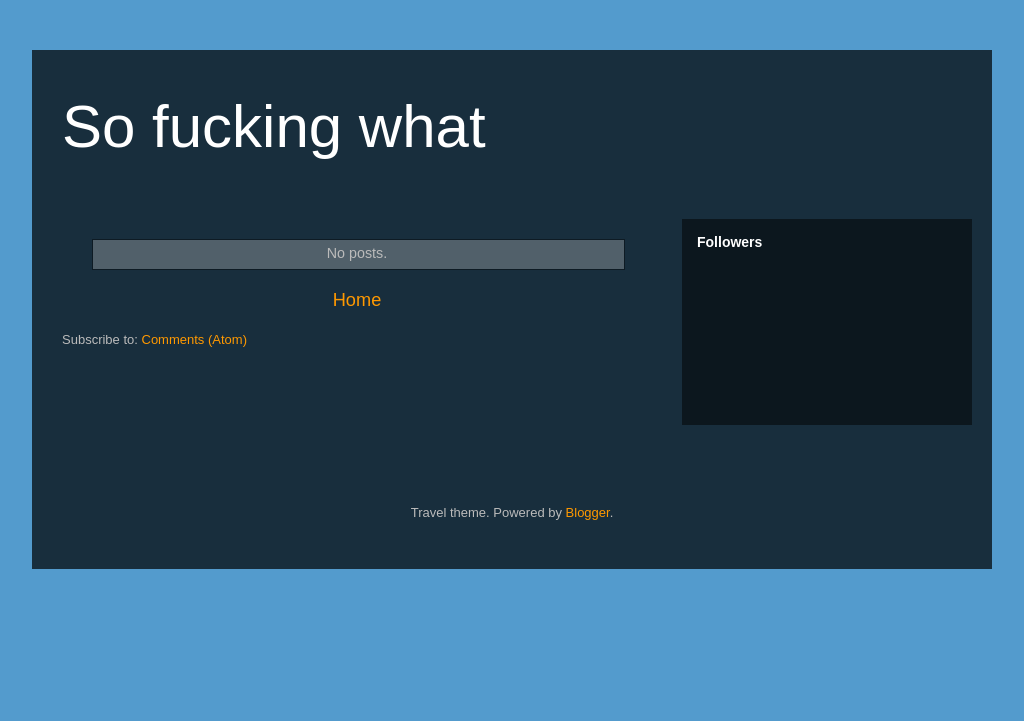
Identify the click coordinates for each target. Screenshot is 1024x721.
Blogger (588, 512)
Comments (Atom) (194, 339)
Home (357, 300)
